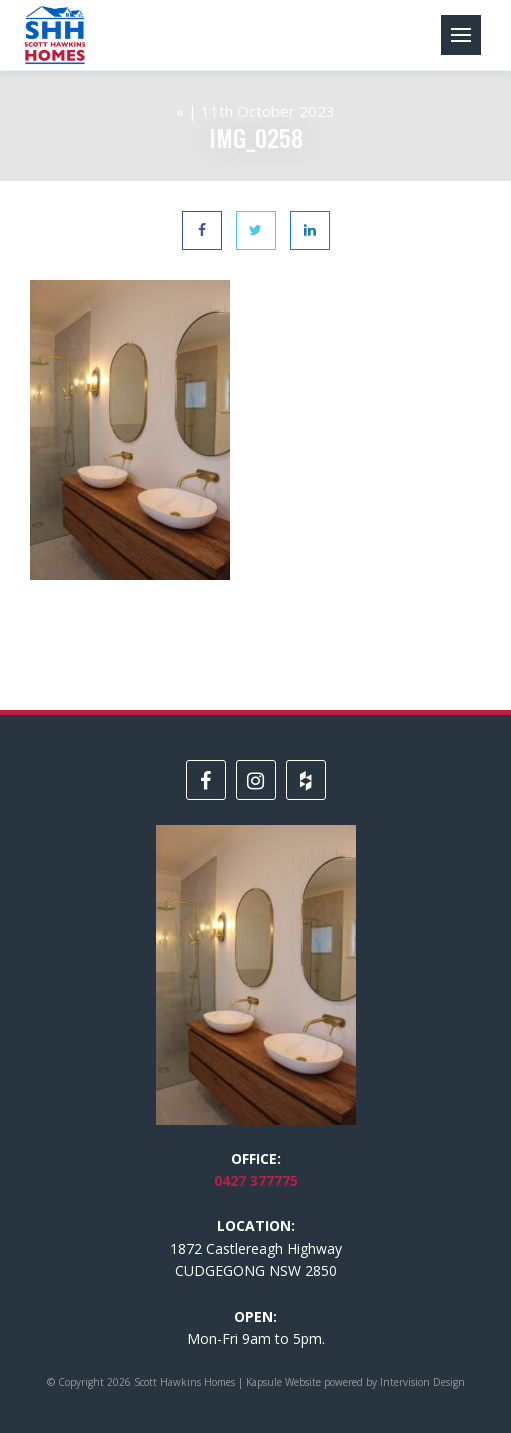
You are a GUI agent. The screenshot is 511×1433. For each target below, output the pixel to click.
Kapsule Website (283, 1382)
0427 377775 (256, 1180)
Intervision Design (422, 1382)
